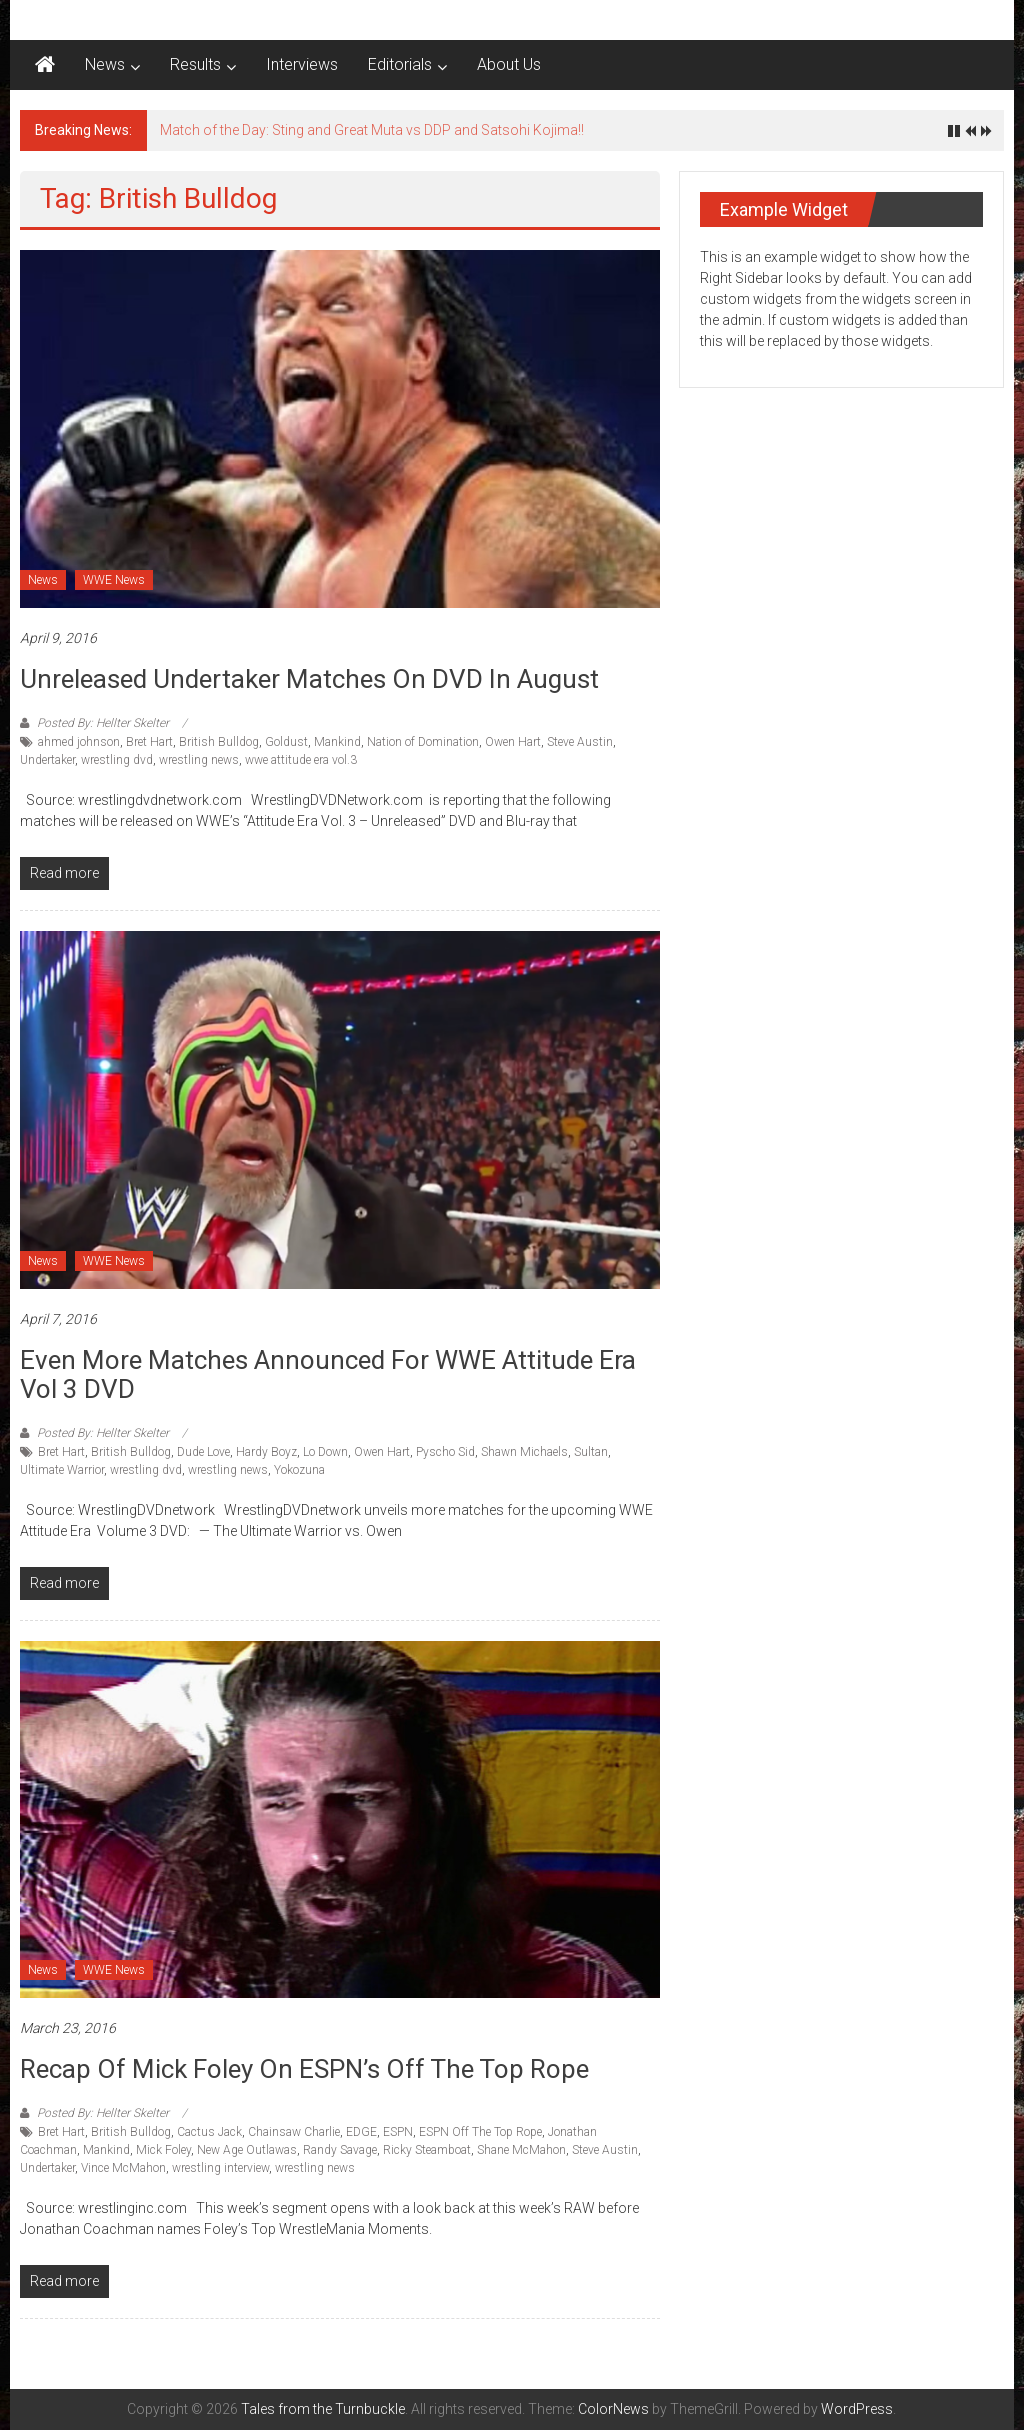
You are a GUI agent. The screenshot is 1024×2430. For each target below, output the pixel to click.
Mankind (337, 742)
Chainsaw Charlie (294, 2132)
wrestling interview (220, 2168)
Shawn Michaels (524, 1452)
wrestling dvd (117, 760)
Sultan (591, 1452)
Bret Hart (149, 742)
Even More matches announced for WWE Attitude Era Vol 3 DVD (328, 1374)
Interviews (302, 64)
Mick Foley (163, 2150)
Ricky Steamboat (427, 2150)
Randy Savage (340, 2150)
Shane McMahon (521, 2150)
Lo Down (325, 1452)
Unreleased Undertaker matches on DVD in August (309, 679)
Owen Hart (513, 742)
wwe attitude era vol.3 (301, 760)
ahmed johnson (79, 742)
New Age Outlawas (247, 2150)
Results (195, 64)
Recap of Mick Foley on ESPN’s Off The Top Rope (304, 2069)
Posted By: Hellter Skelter (103, 723)
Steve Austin (580, 742)
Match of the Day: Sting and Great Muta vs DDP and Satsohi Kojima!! (372, 130)
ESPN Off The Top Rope (480, 2132)
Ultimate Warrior (62, 1470)
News (105, 64)
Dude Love (203, 1452)
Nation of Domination (423, 742)
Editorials (400, 64)
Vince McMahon (123, 2168)
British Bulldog (219, 742)
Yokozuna (299, 1470)
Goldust (286, 742)
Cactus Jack (209, 2132)
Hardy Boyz (266, 1452)
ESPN (398, 2132)
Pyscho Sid (445, 1452)
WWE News (114, 580)
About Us (509, 64)
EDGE (361, 2132)
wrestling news (199, 760)
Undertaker (47, 760)
